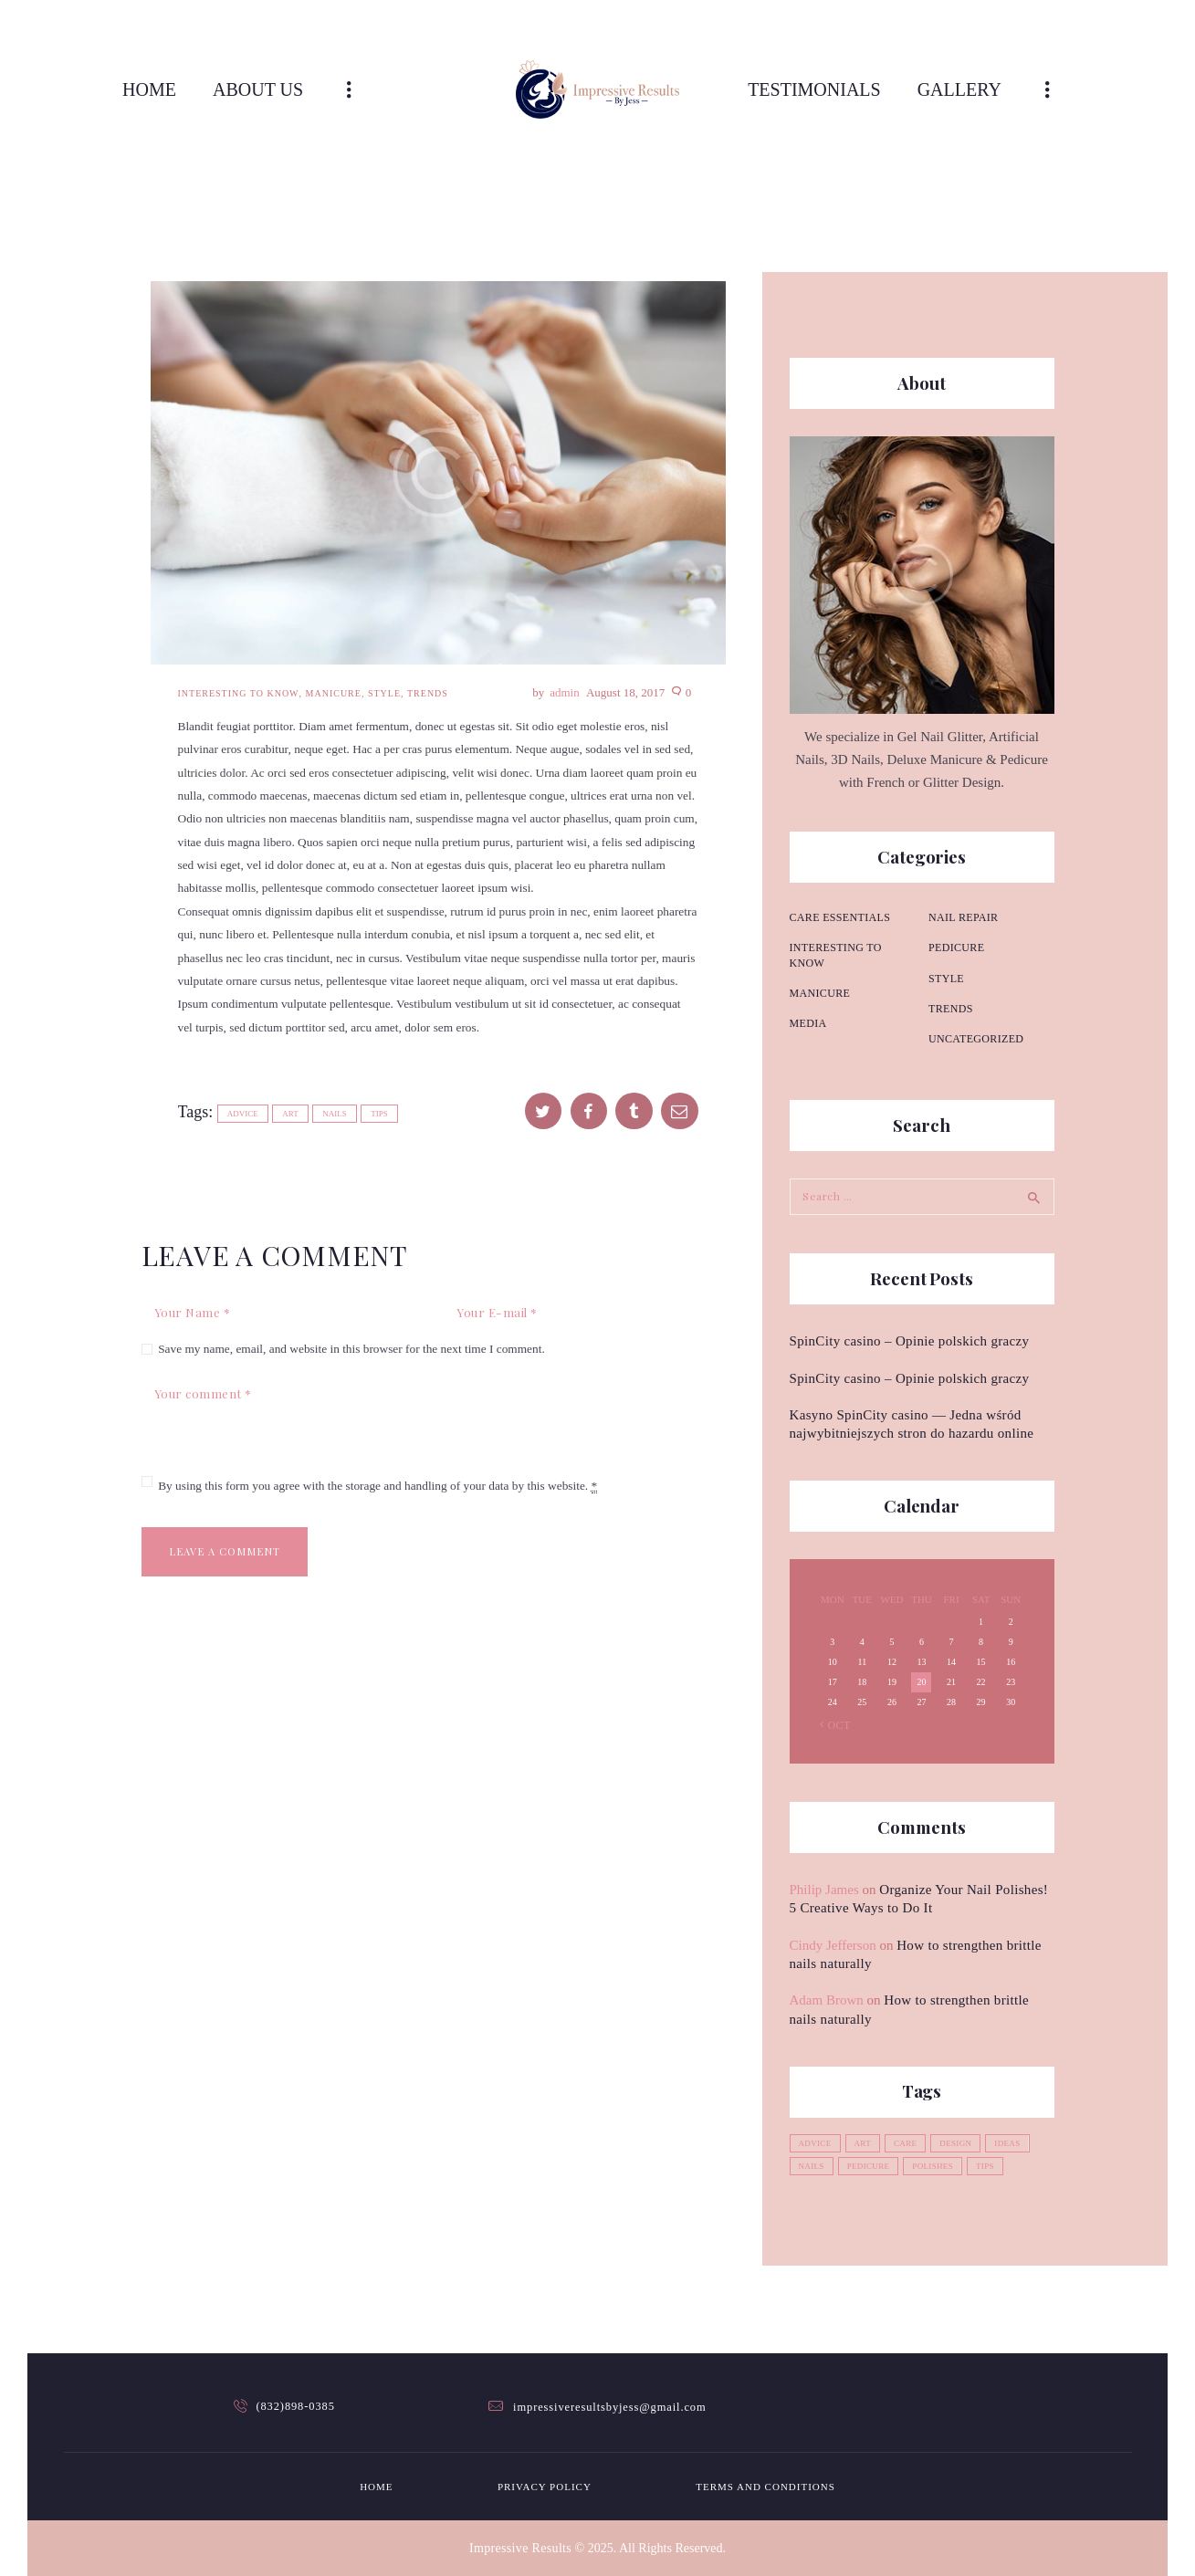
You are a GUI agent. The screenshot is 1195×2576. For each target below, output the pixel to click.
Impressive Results (520, 2547)
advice (242, 1113)
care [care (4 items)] (912, 2142)
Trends (427, 693)
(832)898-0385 (297, 2406)
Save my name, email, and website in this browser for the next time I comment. (351, 1349)
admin (566, 692)
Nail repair (823, 1038)
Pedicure (955, 917)
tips (379, 1113)
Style (384, 693)
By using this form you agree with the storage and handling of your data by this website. (377, 1489)
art (290, 1113)
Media (807, 1008)
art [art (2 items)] (867, 2142)
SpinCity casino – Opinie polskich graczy (904, 1339)
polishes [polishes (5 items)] (943, 2165)
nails (334, 1113)
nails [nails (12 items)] (813, 2165)
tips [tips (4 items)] (999, 2165)
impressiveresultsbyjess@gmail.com (609, 2406)
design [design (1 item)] (965, 2142)
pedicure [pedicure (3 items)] (873, 2165)
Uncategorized (974, 1008)
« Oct (834, 1723)
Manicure (334, 693)
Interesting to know (238, 693)
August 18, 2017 (625, 692)
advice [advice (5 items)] (817, 2142)
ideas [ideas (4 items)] (1020, 2142)
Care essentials (838, 917)
